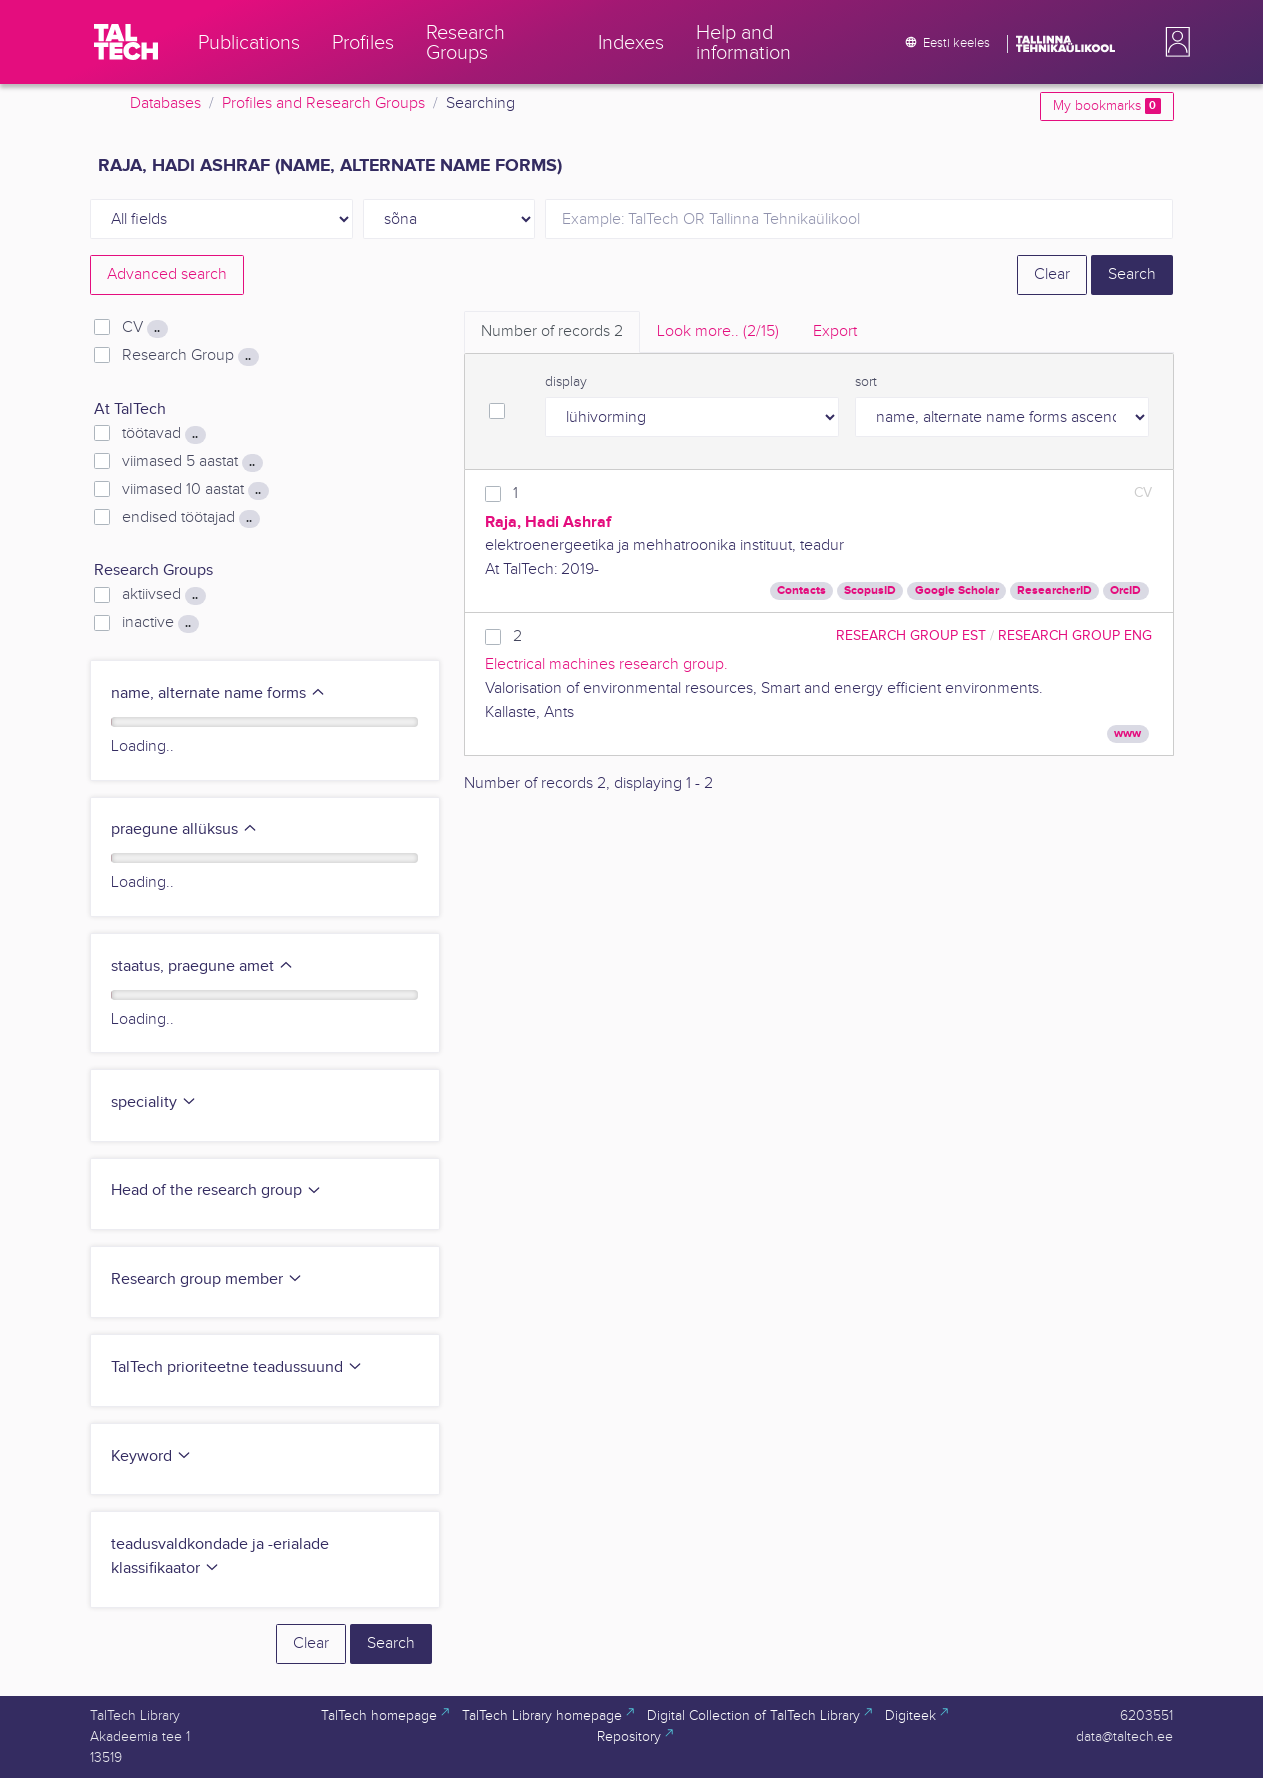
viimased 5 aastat (192, 462)
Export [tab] (835, 331)
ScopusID (870, 590)
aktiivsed (163, 595)
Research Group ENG (1075, 635)
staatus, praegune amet (202, 966)
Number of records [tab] (552, 331)
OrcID (1125, 590)
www (1127, 733)
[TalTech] (126, 42)
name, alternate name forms (218, 693)
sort (866, 382)
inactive (160, 623)
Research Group (190, 356)
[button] (1174, 42)
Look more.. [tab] (718, 331)
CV (144, 328)
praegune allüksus (184, 829)
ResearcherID (1054, 590)
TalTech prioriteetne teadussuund (237, 1367)
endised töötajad (190, 518)
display (566, 382)
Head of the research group (216, 1190)
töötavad (163, 434)
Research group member (207, 1279)
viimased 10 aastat (195, 490)
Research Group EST (911, 635)
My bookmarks (1106, 106)
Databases (165, 103)
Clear (1052, 274)
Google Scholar (957, 590)
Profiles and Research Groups (323, 103)
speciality (154, 1102)
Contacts (801, 590)
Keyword (151, 1456)
